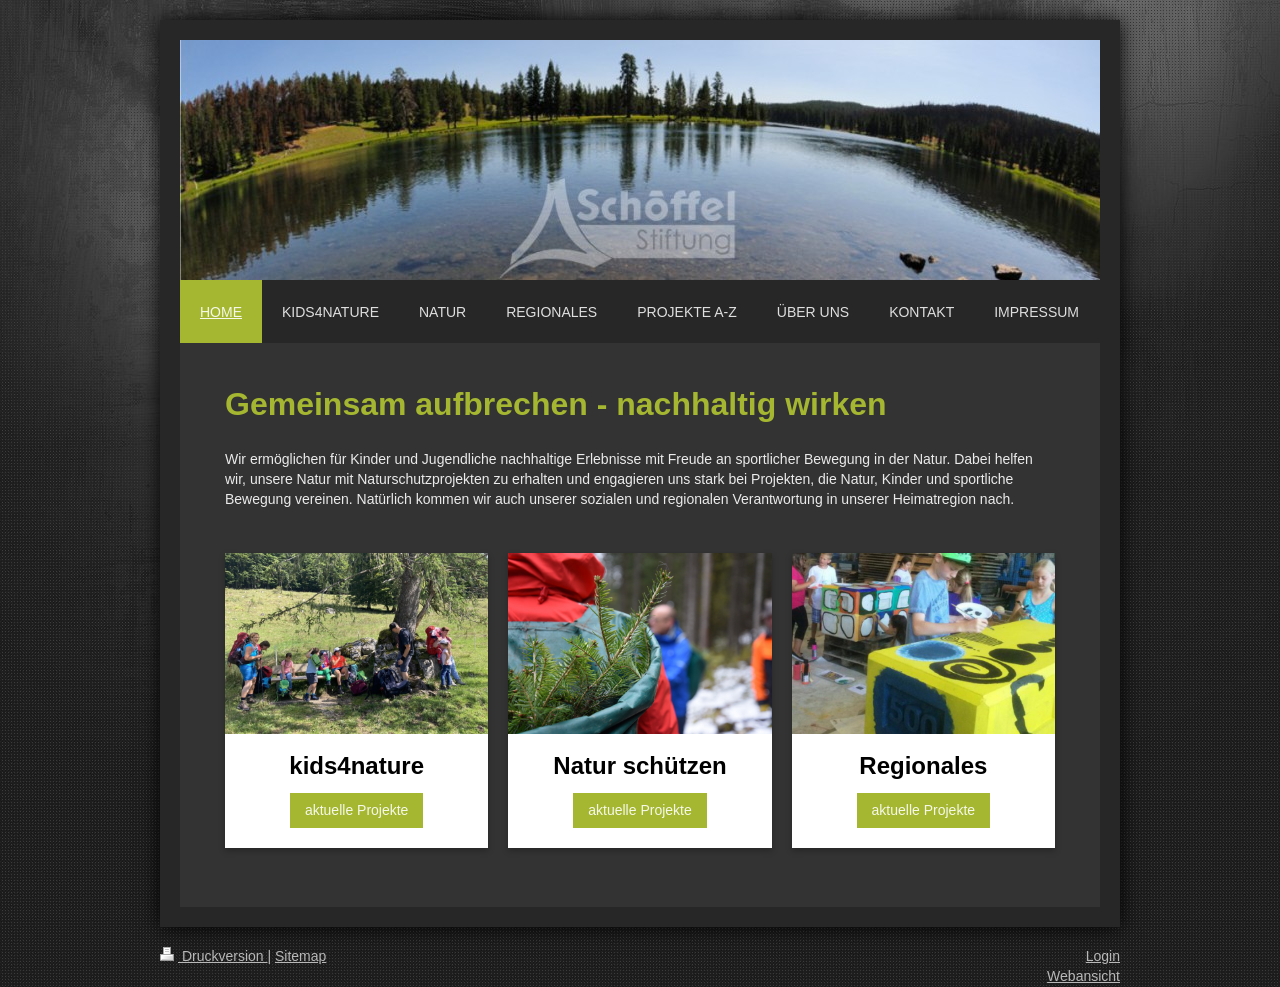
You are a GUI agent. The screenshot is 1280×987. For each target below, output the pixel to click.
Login (1103, 956)
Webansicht (1083, 976)
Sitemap (300, 956)
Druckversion (213, 956)
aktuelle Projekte (357, 810)
